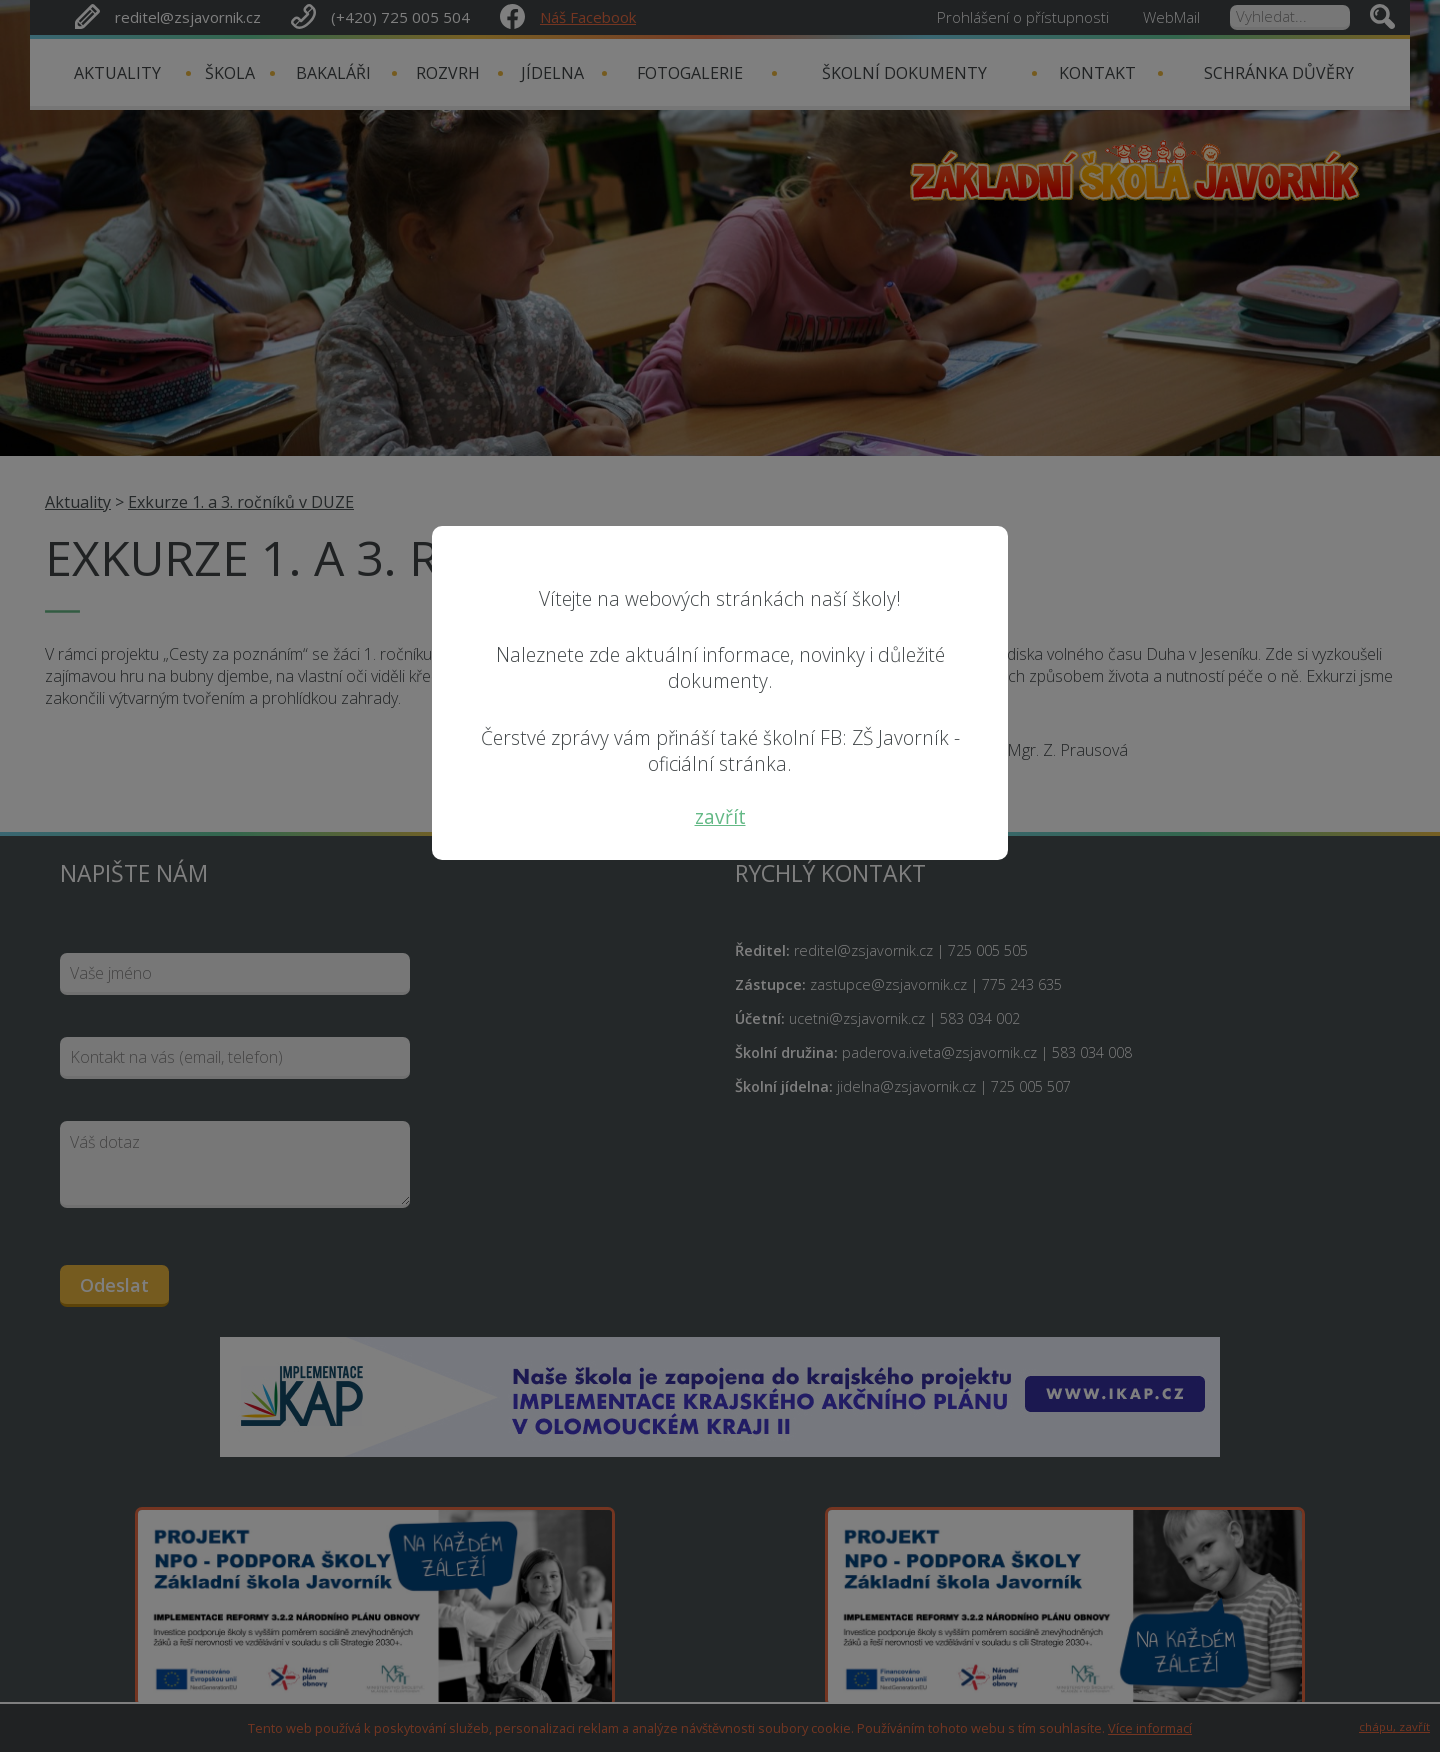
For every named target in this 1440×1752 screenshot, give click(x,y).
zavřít (720, 816)
